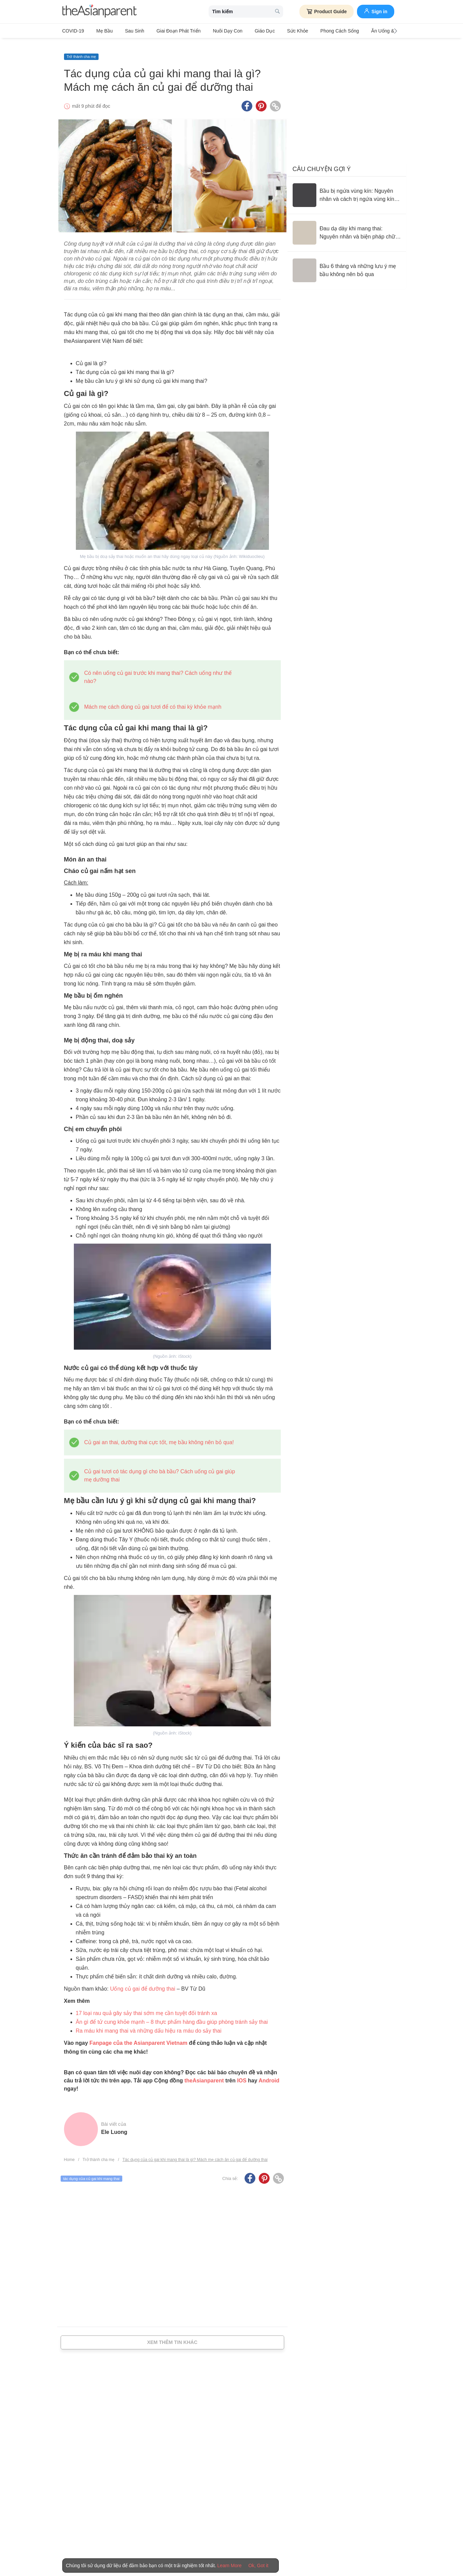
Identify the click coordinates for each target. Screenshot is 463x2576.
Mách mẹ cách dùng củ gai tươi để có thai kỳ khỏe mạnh (153, 700)
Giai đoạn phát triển (167, 31)
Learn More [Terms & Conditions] (229, 2565)
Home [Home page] (69, 2153)
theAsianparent (204, 2074)
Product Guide (326, 11)
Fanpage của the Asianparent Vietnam (138, 2036)
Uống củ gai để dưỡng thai (142, 1982)
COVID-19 (73, 31)
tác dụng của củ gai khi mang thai (91, 2172)
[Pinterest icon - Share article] (261, 99)
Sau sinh (127, 31)
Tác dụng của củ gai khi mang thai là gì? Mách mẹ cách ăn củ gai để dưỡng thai (195, 2153)
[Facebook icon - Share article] (246, 99)
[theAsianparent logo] (99, 12)
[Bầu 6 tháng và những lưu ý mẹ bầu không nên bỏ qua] (347, 263)
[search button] (277, 11)
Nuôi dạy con (212, 31)
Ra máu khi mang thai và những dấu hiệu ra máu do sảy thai (149, 2024)
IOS (242, 2074)
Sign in (375, 10)
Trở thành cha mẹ (81, 50)
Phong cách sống (313, 31)
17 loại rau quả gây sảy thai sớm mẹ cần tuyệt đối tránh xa (146, 2006)
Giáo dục (246, 31)
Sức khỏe (275, 31)
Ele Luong (114, 2125)
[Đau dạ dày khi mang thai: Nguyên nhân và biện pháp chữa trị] (347, 226)
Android (268, 2074)
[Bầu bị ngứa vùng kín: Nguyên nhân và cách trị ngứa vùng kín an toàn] (347, 188)
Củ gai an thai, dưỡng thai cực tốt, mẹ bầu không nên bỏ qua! (159, 1435)
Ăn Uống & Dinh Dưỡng (366, 31)
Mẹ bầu (100, 31)
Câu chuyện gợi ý (322, 162)
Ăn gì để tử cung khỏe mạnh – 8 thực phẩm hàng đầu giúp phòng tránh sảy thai (172, 2015)
